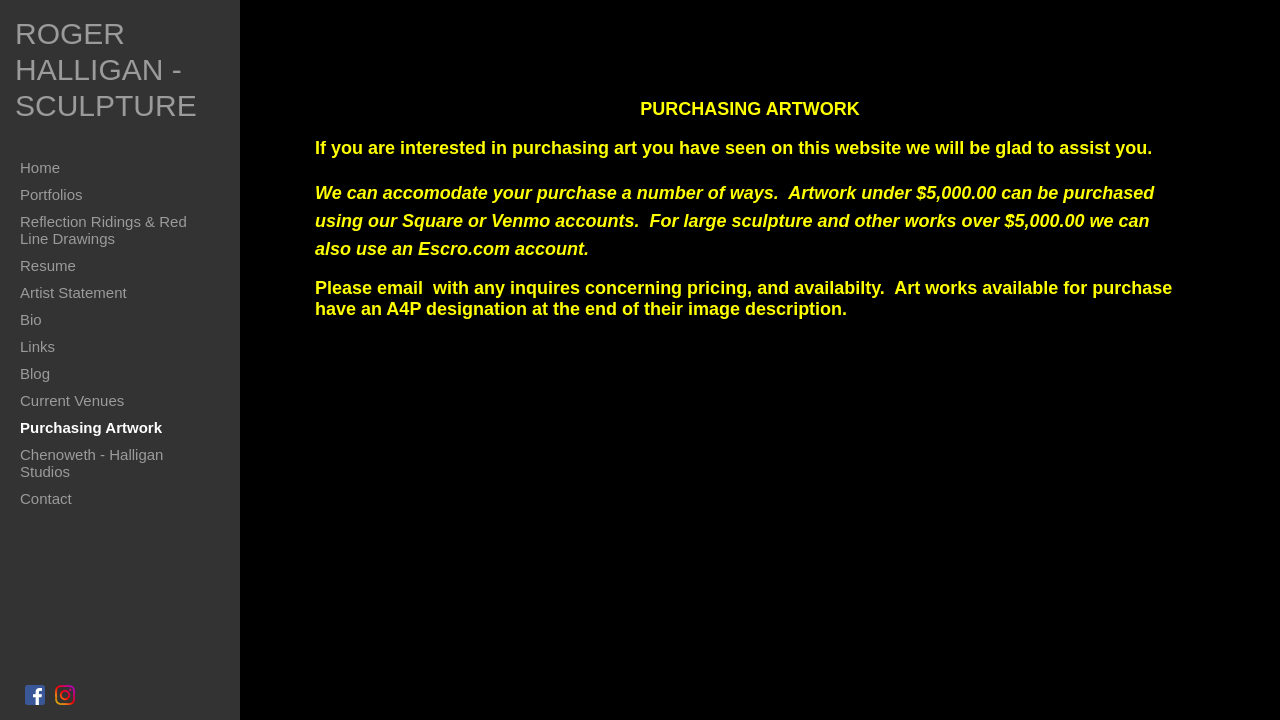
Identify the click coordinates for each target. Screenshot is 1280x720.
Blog (35, 373)
